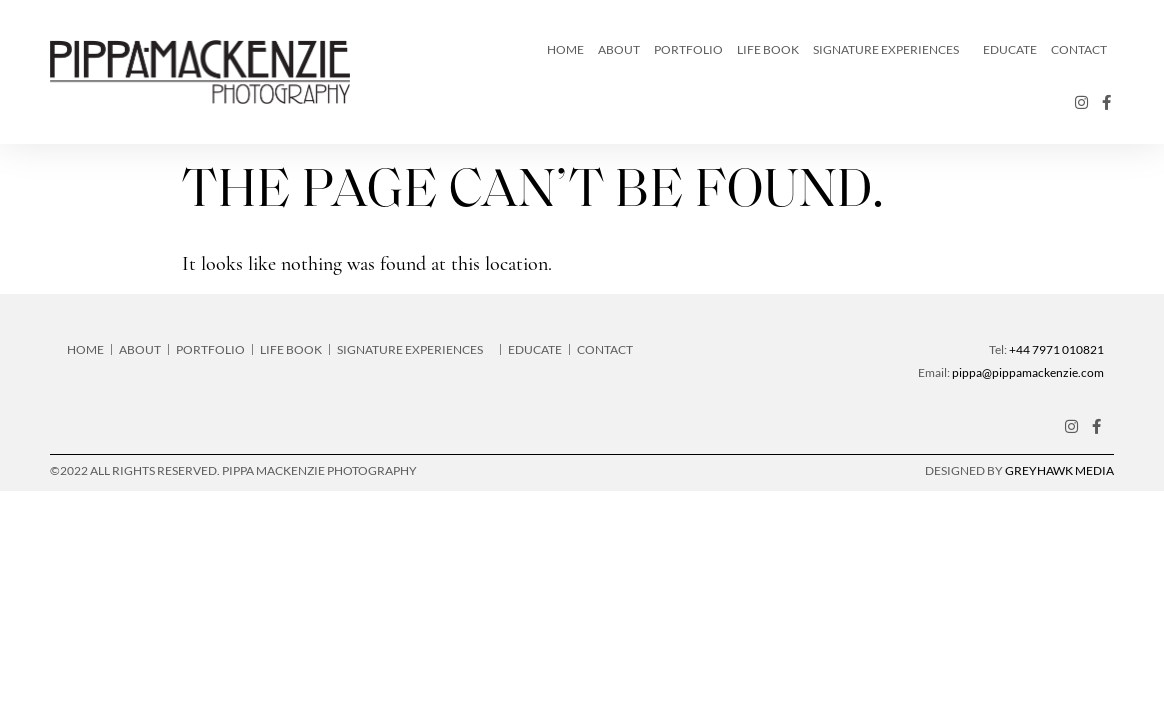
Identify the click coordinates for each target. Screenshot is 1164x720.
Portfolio (688, 49)
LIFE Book (768, 49)
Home (565, 49)
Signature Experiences (891, 50)
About (619, 49)
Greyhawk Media (1059, 470)
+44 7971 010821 (1056, 349)
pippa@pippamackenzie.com (1028, 372)
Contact (1079, 49)
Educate (1010, 49)
